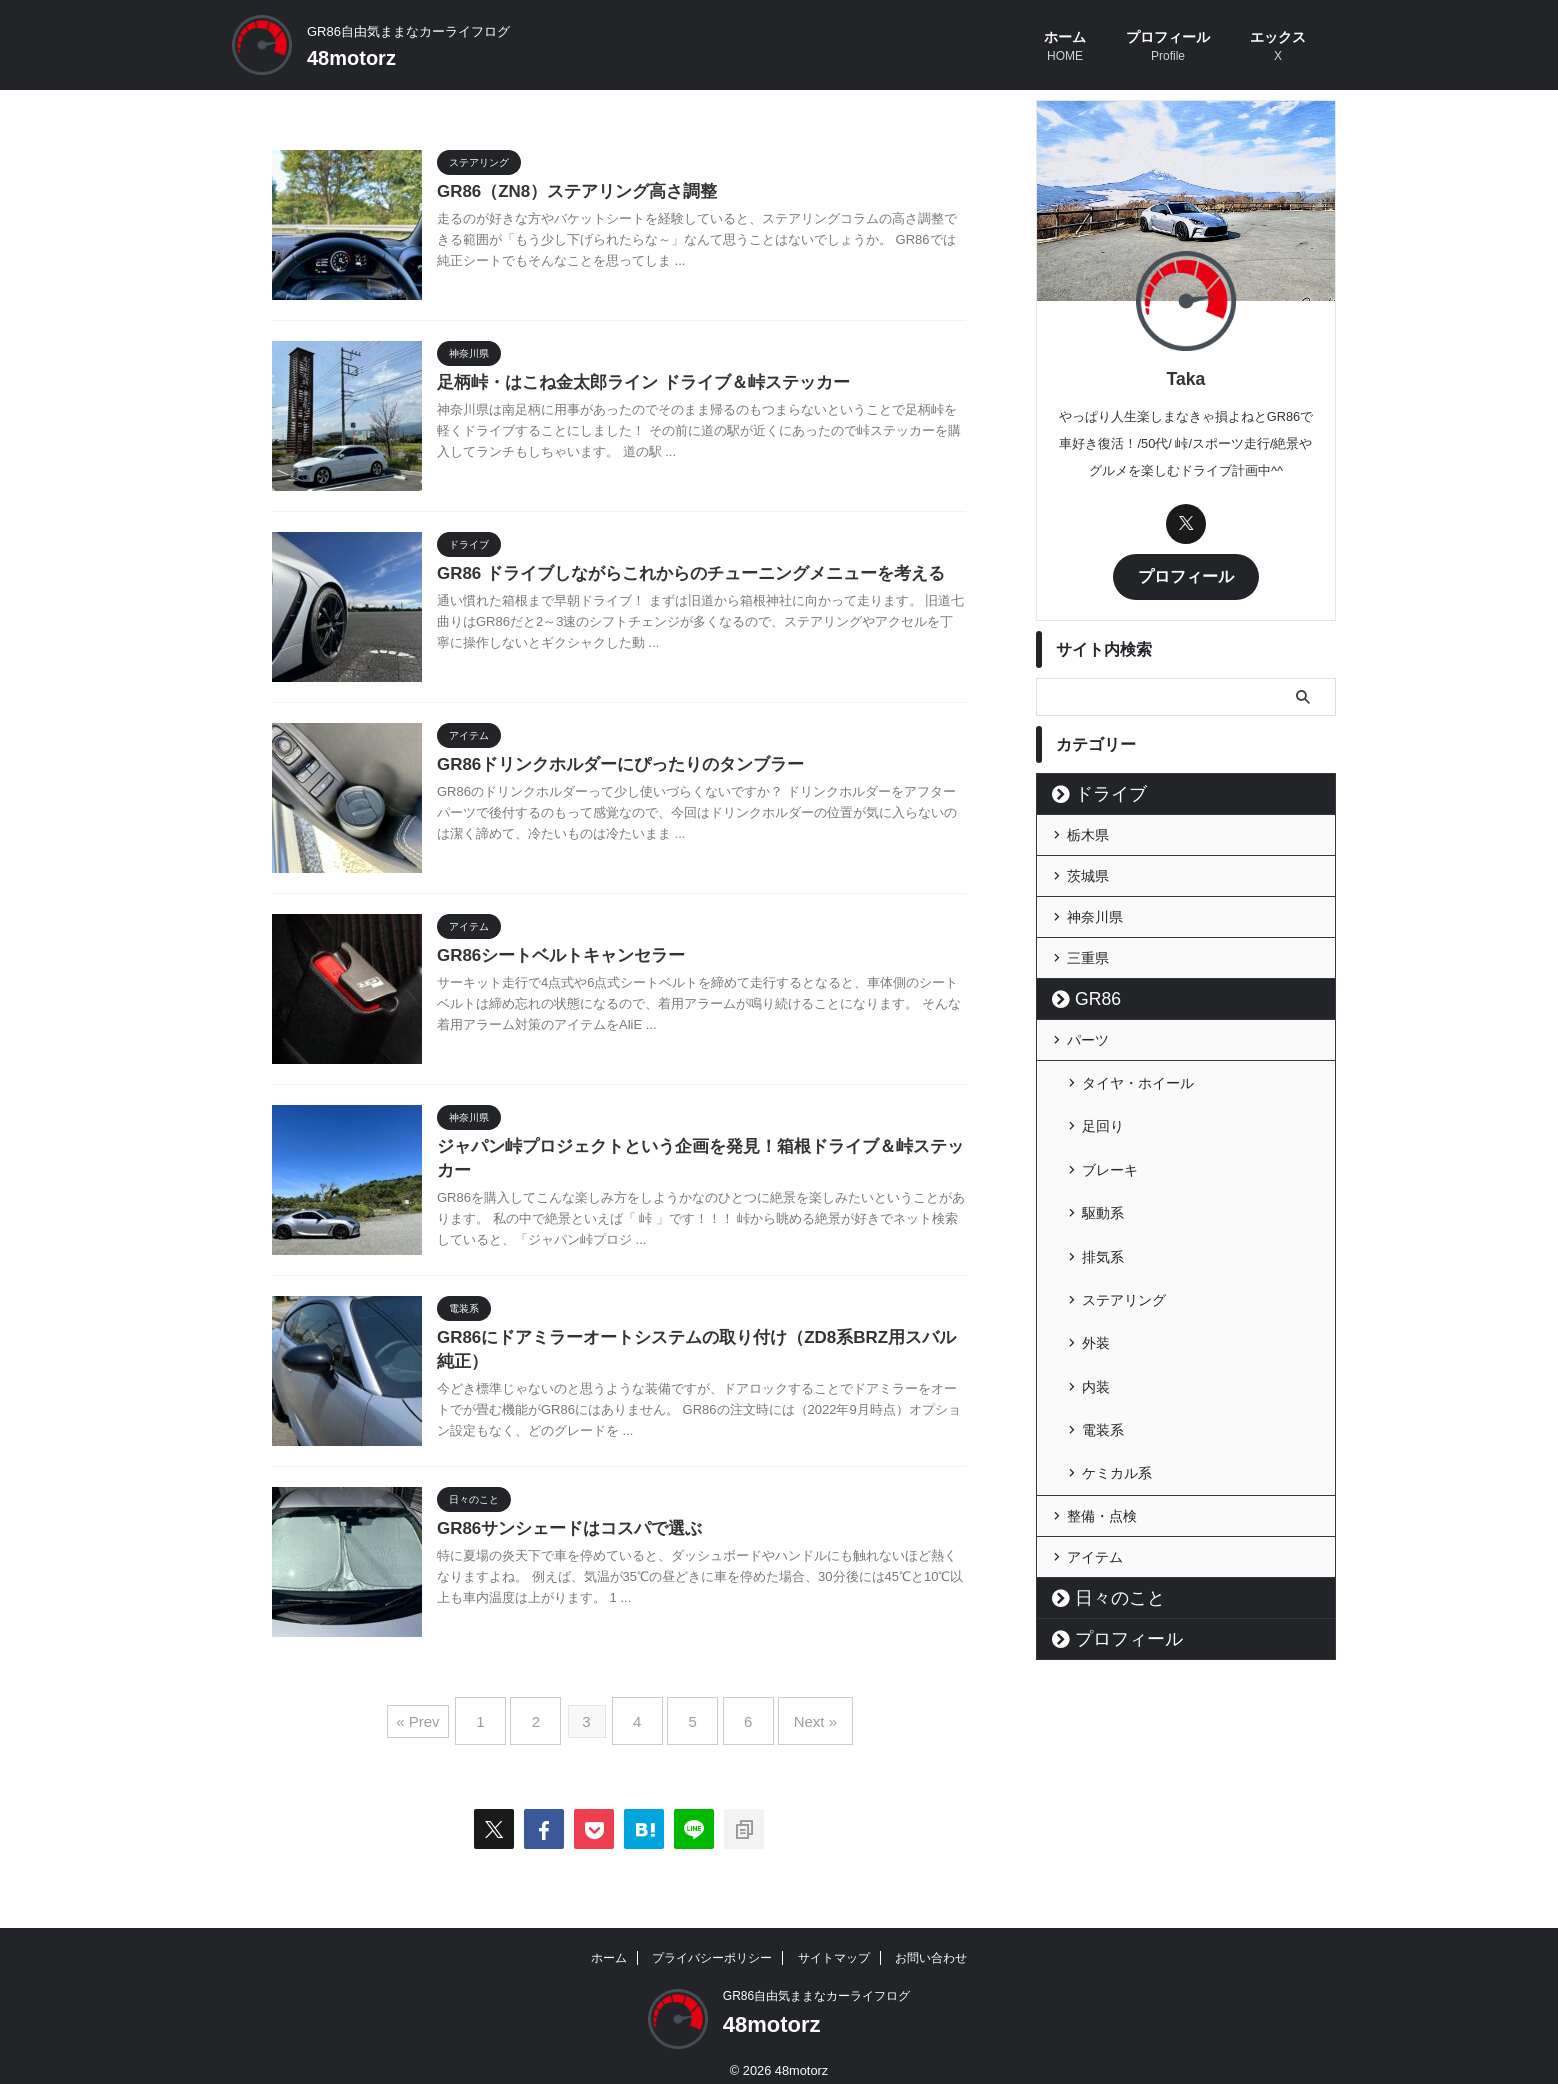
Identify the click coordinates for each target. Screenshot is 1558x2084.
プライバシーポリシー (712, 1943)
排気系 (1103, 1206)
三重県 (1088, 955)
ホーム (1065, 48)
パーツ (1088, 1037)
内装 (1096, 1302)
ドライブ (1099, 791)
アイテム (1095, 1448)
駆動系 (1103, 1174)
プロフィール (1168, 48)
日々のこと (1106, 1489)
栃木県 (1088, 832)
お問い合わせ (931, 1943)
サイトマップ (834, 1943)
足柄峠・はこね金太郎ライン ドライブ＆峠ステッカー (631, 383)
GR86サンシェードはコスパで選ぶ (562, 1529)
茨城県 (1088, 873)
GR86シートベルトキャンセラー (554, 956)
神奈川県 (1095, 914)
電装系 (1103, 1334)
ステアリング (1124, 1238)
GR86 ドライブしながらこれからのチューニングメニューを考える (676, 574)
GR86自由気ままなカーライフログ (816, 1981)
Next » (791, 1713)
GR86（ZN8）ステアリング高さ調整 (569, 192)
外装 (1096, 1270)
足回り (1103, 1110)
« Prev (446, 1713)
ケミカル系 (1117, 1366)
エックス (1278, 48)
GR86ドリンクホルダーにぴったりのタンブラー (610, 765)
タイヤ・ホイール (1138, 1078)
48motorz (351, 58)
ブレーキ (1110, 1142)
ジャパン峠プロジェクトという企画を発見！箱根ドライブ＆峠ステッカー (701, 1147)
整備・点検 (1102, 1407)
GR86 (1089, 996)
